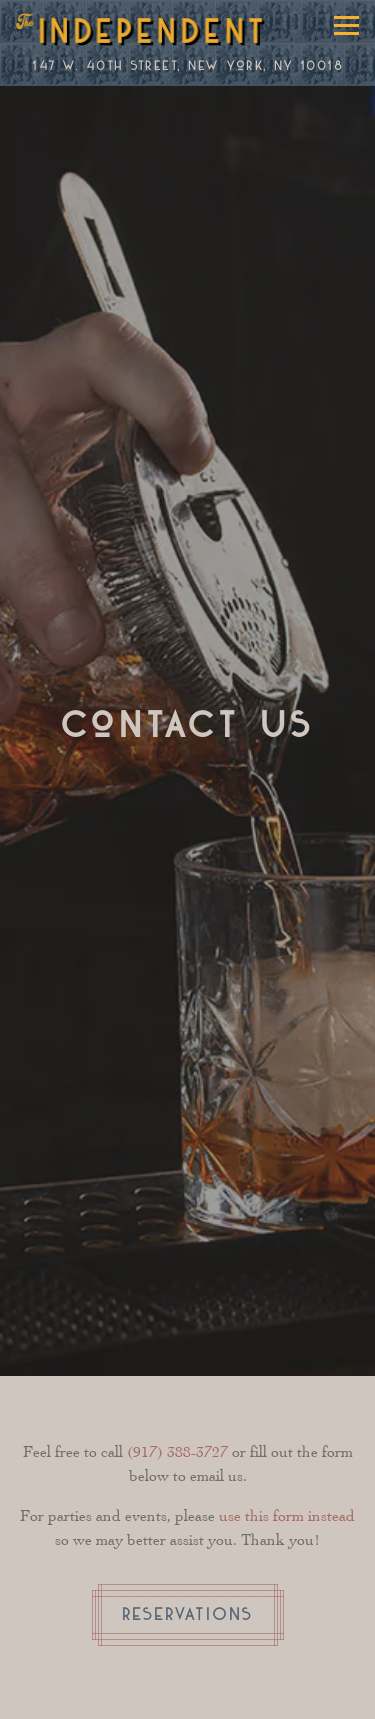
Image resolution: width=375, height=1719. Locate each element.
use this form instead (287, 1515)
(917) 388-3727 (177, 1451)
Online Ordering (238, 1692)
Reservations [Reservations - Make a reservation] (188, 1615)
